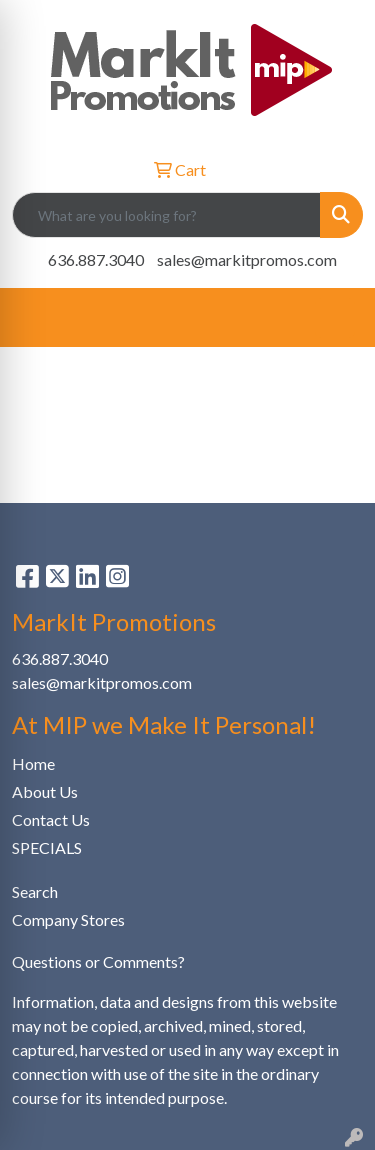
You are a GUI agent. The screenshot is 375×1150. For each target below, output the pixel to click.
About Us (45, 791)
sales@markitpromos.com (247, 259)
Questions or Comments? (98, 961)
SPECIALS (47, 847)
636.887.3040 (96, 259)
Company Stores (68, 919)
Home (33, 763)
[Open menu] (335, 318)
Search (35, 891)
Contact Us (51, 819)
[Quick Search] (166, 215)
